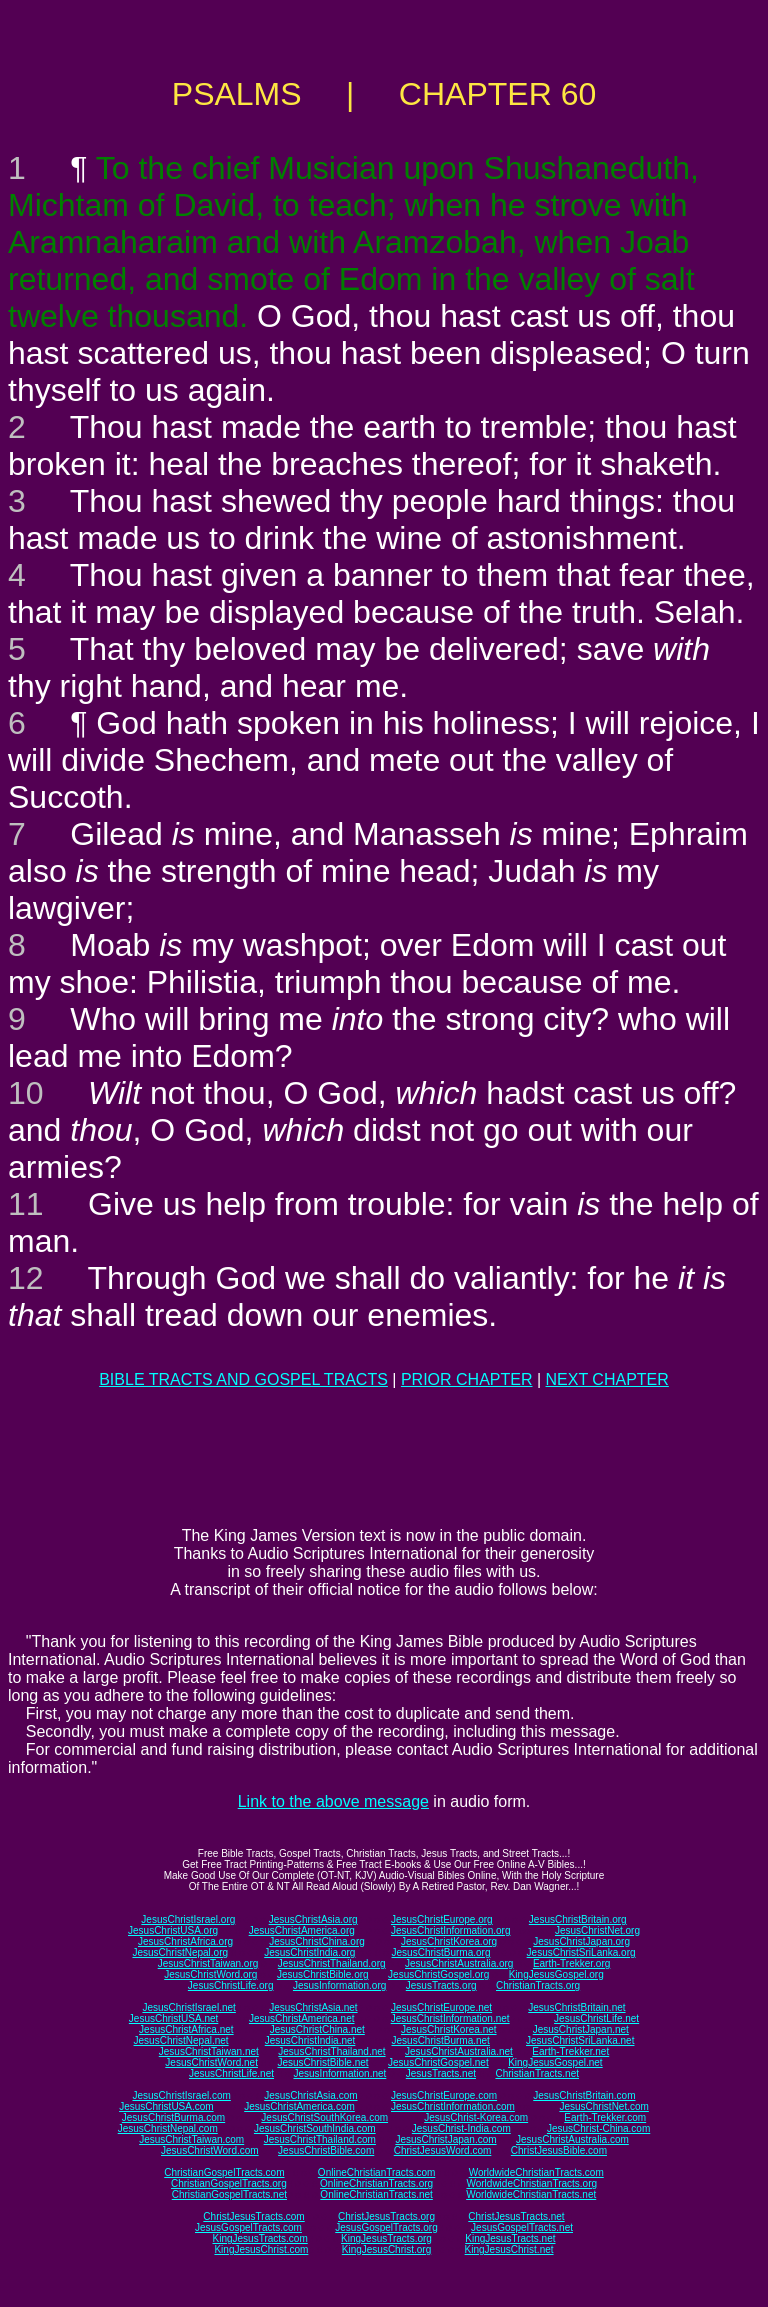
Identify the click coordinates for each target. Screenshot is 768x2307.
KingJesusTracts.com (260, 2238)
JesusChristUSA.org (173, 1930)
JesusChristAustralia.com (572, 2139)
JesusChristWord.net (211, 2062)
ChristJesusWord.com (443, 2150)
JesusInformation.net (339, 2073)
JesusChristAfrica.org (185, 1941)
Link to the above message (333, 1801)
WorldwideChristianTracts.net (531, 2194)
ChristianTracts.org (538, 1985)
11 (26, 1204)
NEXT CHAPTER (607, 1379)
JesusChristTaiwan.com (191, 2139)
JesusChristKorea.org (449, 1941)
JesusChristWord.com (210, 2150)
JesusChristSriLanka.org (581, 1952)
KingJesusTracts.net (510, 2238)
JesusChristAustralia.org (459, 1963)
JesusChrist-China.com (598, 2128)
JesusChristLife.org (231, 1985)
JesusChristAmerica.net (302, 2018)
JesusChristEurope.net (441, 2007)
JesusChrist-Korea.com (476, 2117)
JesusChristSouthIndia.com (315, 2128)
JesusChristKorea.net (449, 2029)
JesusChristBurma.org (441, 1952)
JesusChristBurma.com (173, 2117)
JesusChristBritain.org (578, 1919)
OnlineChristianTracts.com (376, 2172)
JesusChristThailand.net (331, 2051)
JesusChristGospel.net (438, 2062)
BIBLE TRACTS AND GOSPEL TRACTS (243, 1379)
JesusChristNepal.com (168, 2128)
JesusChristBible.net (322, 2062)
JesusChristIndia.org (309, 1952)
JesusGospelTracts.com (248, 2227)
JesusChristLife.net (596, 2018)
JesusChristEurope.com (444, 2095)
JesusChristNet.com (603, 2106)
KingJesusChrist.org (386, 2249)
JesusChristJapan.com (445, 2139)
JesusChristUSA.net (173, 2018)
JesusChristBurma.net (441, 2040)
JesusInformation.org (339, 1985)
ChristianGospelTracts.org (229, 2183)
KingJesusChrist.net (509, 2249)
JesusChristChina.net (317, 2029)
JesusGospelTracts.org (386, 2227)
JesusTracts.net (441, 2073)
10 (26, 1093)
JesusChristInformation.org (451, 1930)
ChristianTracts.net (537, 2073)
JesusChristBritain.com (584, 2095)
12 (26, 1278)
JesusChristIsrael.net (188, 2007)
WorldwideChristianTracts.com (536, 2172)
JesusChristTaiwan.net (209, 2051)
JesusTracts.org (441, 1985)
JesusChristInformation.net (450, 2018)
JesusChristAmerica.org (302, 1930)
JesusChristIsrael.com (181, 2095)
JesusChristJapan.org (581, 1941)
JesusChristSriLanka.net (580, 2040)
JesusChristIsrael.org (188, 1919)
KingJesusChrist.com (261, 2249)
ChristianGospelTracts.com (224, 2172)
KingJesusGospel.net (555, 2062)
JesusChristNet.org (597, 1930)
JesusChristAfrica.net (186, 2029)
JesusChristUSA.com (166, 2106)
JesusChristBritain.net (576, 2007)
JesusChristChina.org (317, 1941)
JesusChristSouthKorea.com (324, 2117)
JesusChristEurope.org (442, 1919)
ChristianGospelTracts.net (229, 2194)
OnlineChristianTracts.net (376, 2194)
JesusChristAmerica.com (299, 2106)
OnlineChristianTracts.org (376, 2183)
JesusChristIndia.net (310, 2040)
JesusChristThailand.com (320, 2139)
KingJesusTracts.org (386, 2238)
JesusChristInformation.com (453, 2106)
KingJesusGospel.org (556, 1974)
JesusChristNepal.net (181, 2040)
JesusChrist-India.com (461, 2128)
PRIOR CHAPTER (467, 1379)
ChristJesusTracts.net (516, 2216)
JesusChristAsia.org (313, 1919)
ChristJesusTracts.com (253, 2216)
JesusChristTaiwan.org (208, 1963)
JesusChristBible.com (326, 2150)
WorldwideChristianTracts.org (531, 2183)
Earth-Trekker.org (571, 1963)
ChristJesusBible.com (559, 2150)
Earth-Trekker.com (605, 2117)
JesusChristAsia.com (310, 2095)
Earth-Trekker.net (570, 2051)
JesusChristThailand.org (332, 1963)
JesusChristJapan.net (581, 2029)
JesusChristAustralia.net (459, 2051)
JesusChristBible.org (323, 1974)
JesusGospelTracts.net (522, 2227)
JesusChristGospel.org (438, 1974)
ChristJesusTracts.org (386, 2216)
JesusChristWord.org (210, 1974)
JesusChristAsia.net (313, 2007)
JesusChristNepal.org (180, 1952)
